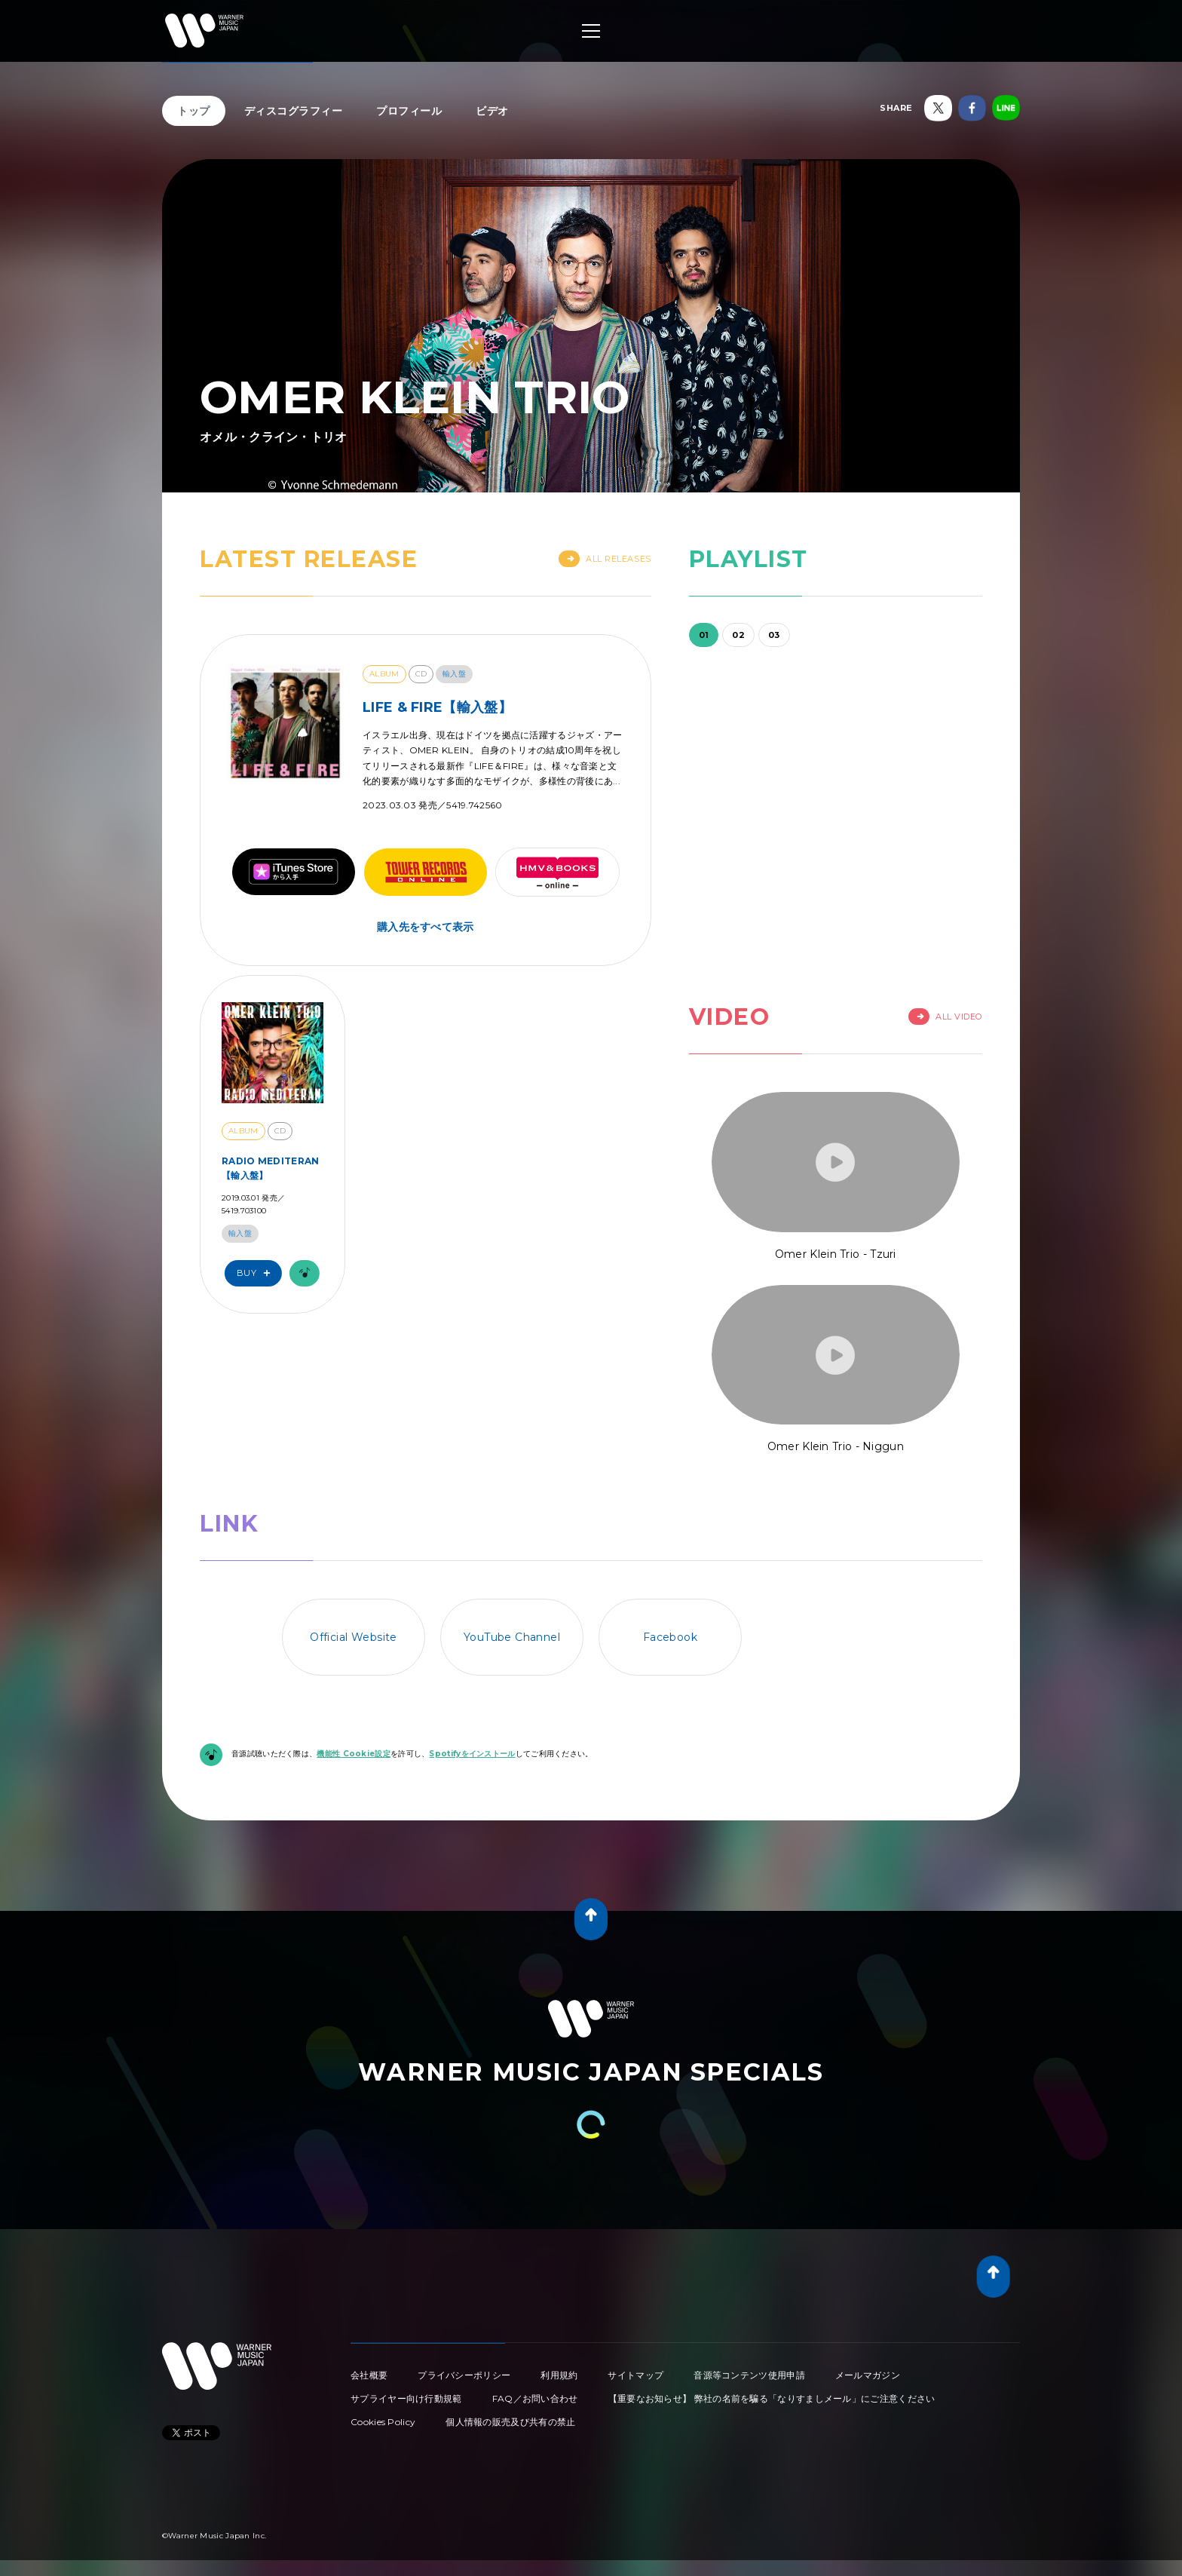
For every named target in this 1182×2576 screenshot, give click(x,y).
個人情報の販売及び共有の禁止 (510, 2421)
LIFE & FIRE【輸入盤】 (437, 707)
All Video (945, 1016)
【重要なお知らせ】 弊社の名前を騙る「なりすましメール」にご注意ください (771, 2398)
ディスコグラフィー (293, 111)
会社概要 (369, 2375)
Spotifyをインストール (472, 1754)
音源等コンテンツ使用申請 (749, 2375)
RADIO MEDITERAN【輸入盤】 (271, 1168)
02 (738, 635)
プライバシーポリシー (464, 2375)
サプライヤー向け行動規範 (406, 2398)
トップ (193, 111)
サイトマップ (635, 2375)
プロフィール (409, 111)
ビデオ (492, 111)
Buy (257, 1273)
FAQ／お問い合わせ (535, 2398)
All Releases (605, 559)
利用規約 (558, 2375)
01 (704, 635)
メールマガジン (867, 2375)
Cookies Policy (383, 2421)
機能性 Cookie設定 (353, 1754)
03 (774, 635)
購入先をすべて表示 (425, 927)
